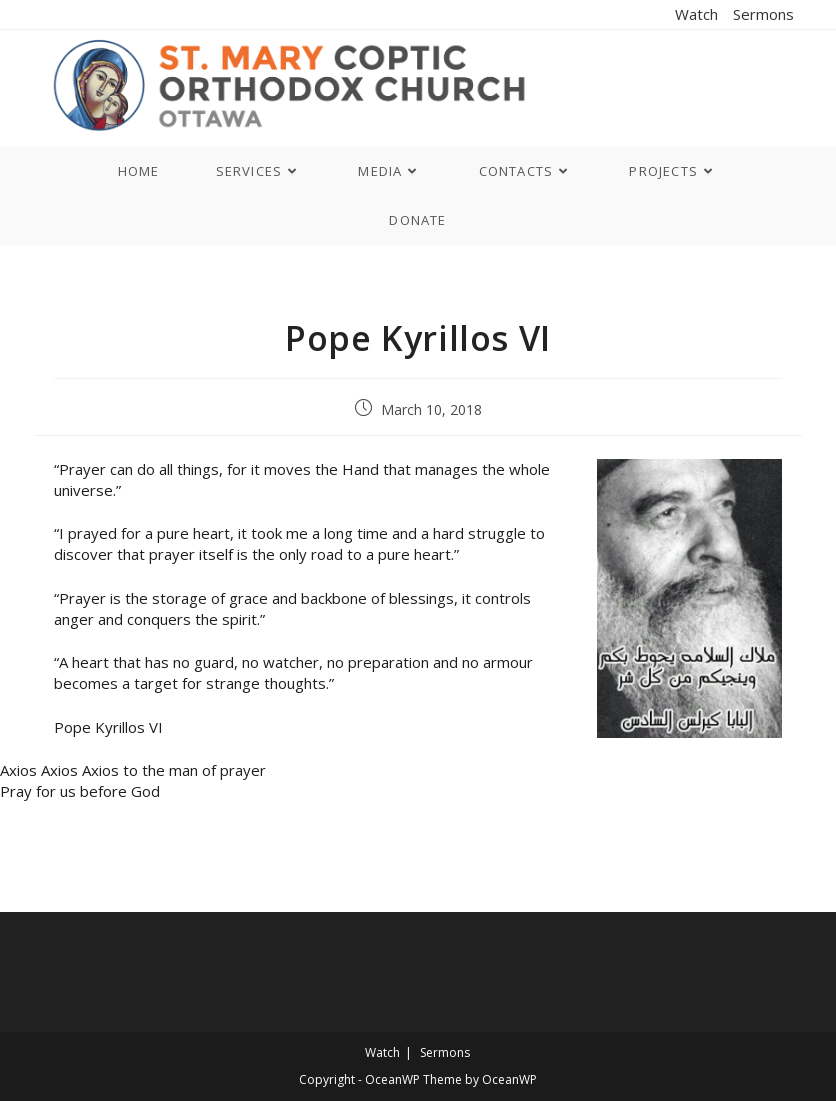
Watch (696, 14)
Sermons (763, 14)
